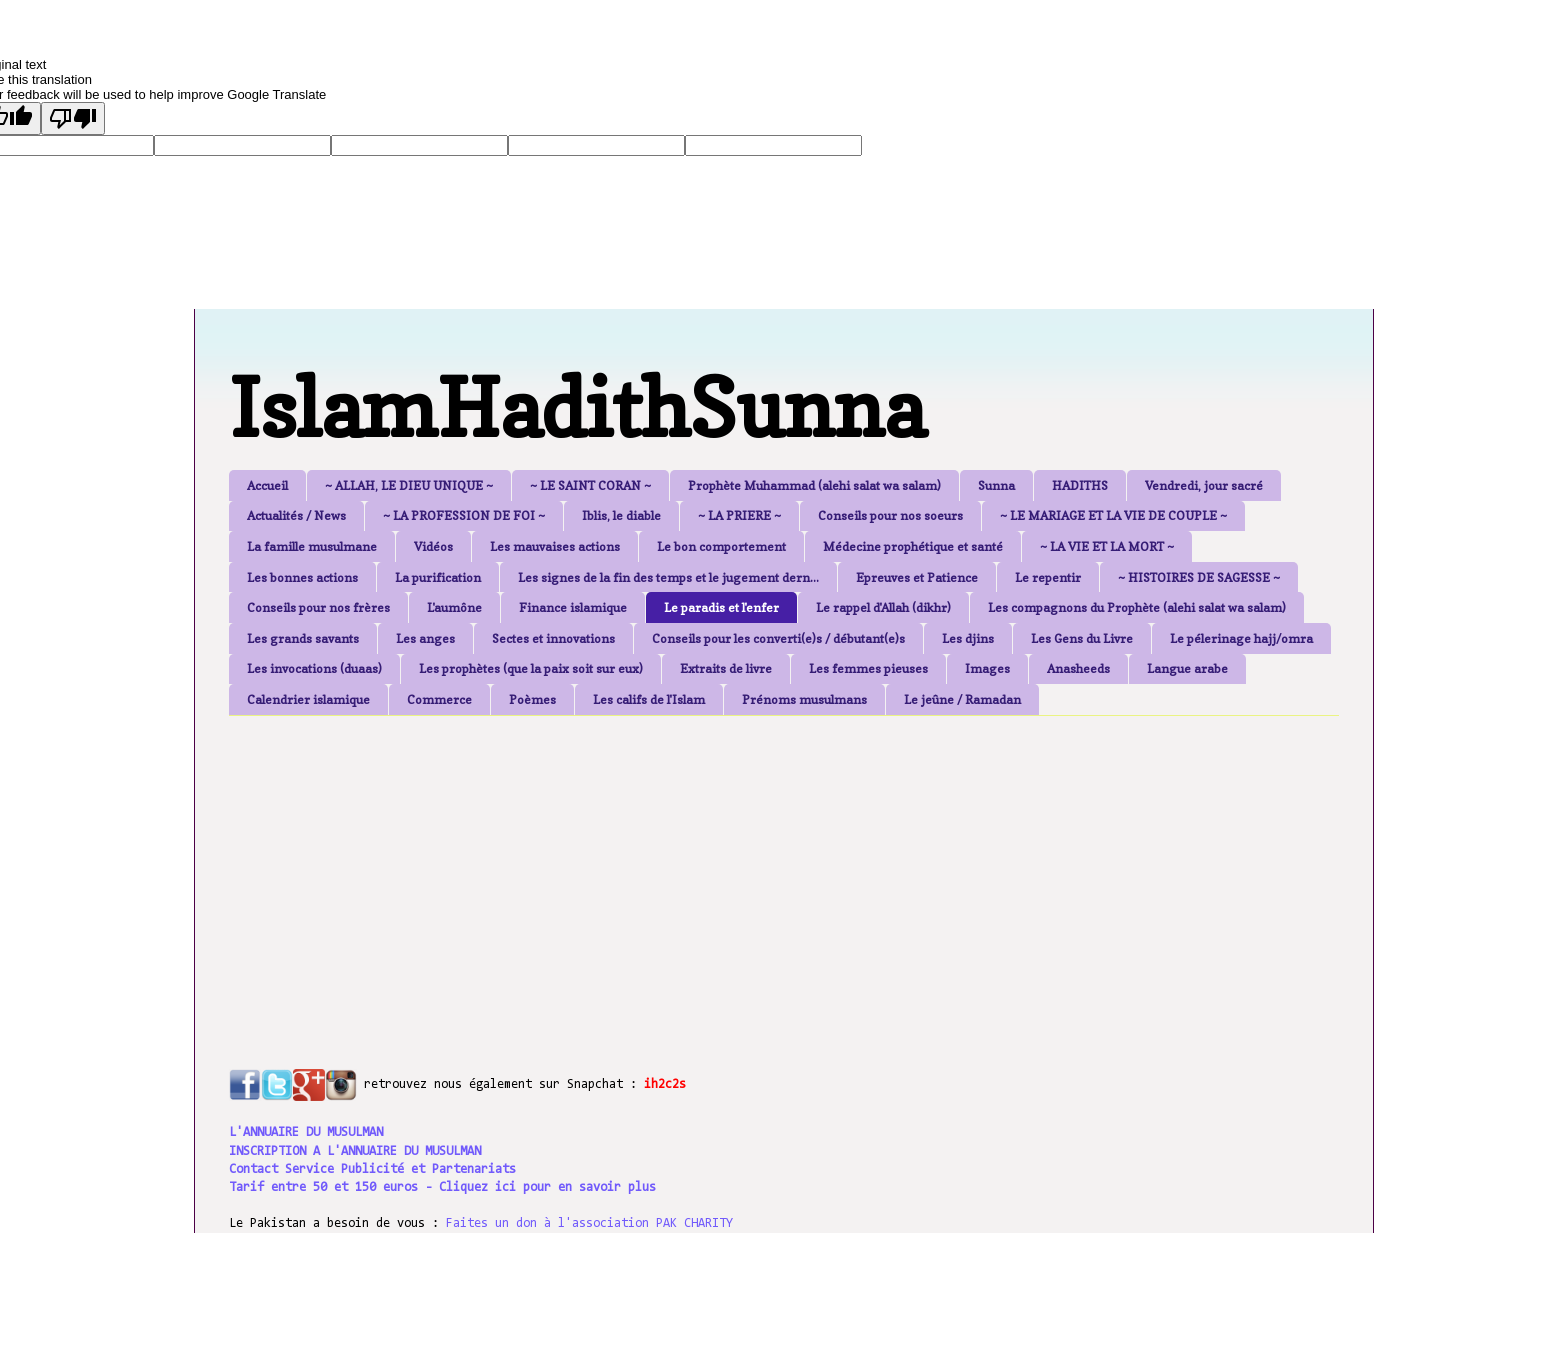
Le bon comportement (721, 546)
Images (987, 668)
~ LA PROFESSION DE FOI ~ (464, 515)
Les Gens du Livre (1082, 638)
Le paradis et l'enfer (721, 607)
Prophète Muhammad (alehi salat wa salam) (814, 485)
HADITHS (1080, 485)
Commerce (439, 699)
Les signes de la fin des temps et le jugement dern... (668, 577)
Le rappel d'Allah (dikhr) (883, 607)
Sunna (996, 485)
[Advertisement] (714, 871)
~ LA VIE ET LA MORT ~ (1107, 546)
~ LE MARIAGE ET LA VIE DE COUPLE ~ (1113, 515)
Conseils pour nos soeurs (890, 515)
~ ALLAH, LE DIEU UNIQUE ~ (409, 485)
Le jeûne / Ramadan (962, 699)
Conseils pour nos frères (318, 607)
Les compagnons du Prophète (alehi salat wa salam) (1137, 607)
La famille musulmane (312, 546)
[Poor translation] (73, 118)
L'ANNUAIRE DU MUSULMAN (306, 1132)
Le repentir (1048, 577)
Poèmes (532, 699)
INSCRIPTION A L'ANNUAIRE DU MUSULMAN (355, 1151)
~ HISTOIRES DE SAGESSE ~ (1199, 577)
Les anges (425, 638)
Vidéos (433, 546)
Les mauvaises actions (555, 546)
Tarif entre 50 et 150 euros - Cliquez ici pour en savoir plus (442, 1187)
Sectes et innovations (553, 638)
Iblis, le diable (621, 515)
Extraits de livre (726, 668)
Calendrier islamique (308, 699)
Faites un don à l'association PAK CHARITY (589, 1223)
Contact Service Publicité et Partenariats (372, 1169)
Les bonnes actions (302, 577)
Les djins (968, 638)
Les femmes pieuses (868, 668)
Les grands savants (303, 638)
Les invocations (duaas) (314, 668)
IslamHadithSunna (577, 407)
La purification (438, 577)
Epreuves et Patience (917, 577)
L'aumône (454, 607)
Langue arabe (1187, 668)
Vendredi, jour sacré (1204, 485)
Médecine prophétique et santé (913, 546)
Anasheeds (1078, 668)
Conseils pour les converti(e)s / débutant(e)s (778, 638)
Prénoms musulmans (804, 699)
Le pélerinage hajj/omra (1241, 638)
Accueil (267, 485)
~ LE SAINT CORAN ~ (590, 485)
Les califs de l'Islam (649, 699)
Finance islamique (573, 607)
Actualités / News (296, 515)
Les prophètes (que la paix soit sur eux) (531, 668)
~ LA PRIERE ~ (739, 515)
